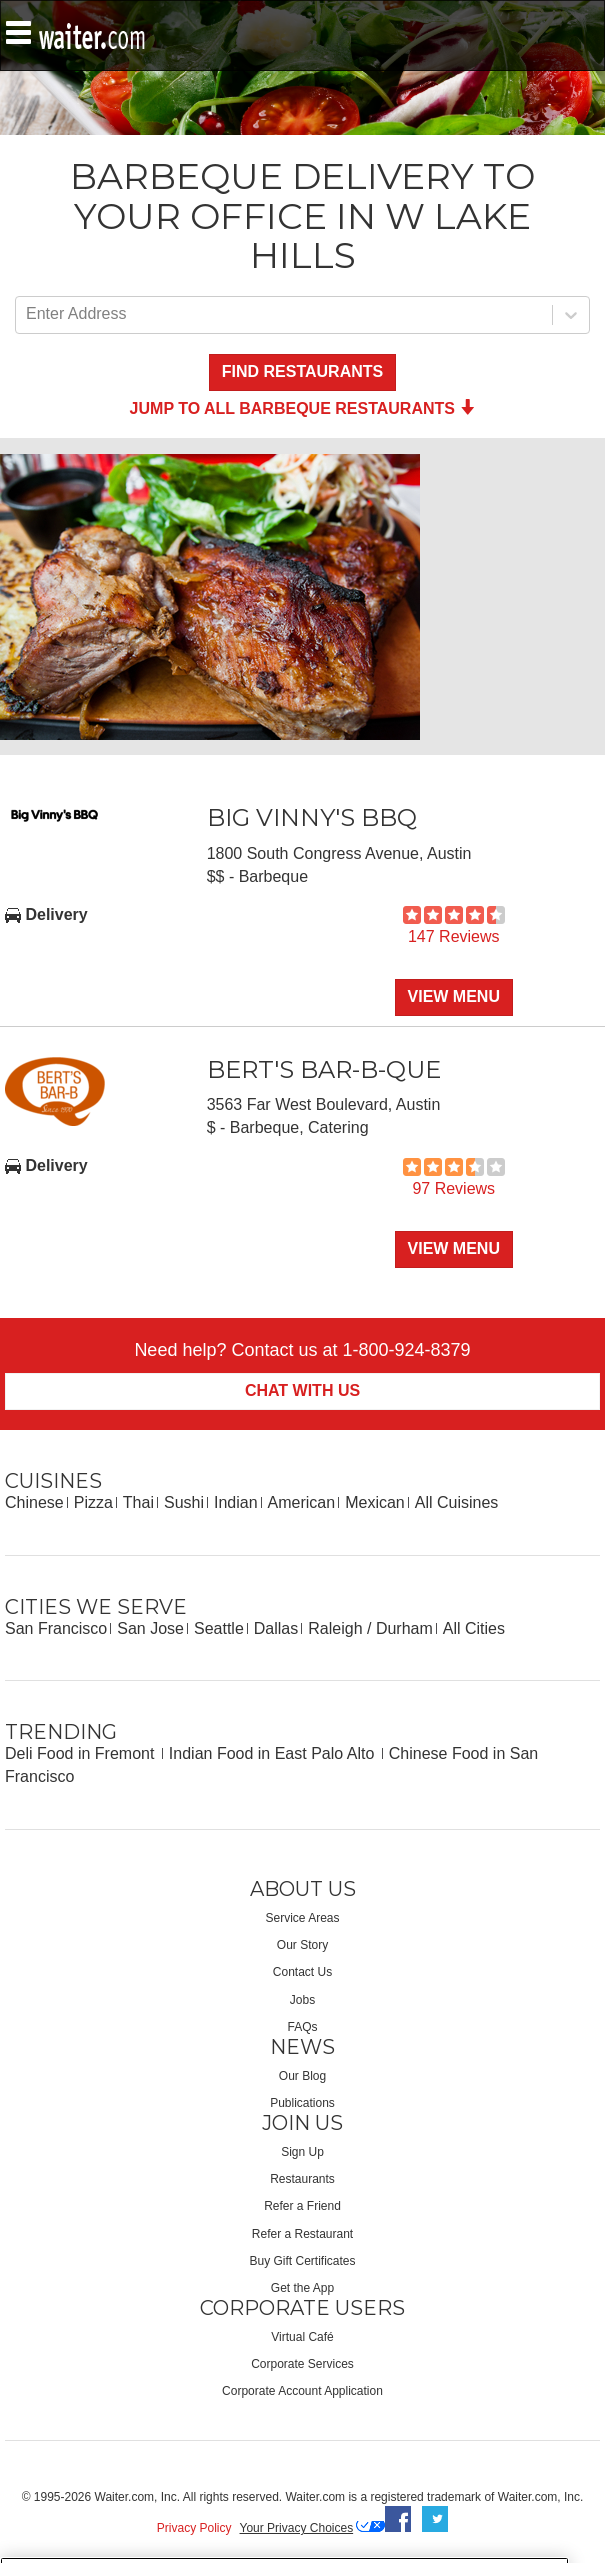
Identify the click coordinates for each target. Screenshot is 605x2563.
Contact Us (302, 1972)
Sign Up (302, 2152)
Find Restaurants (302, 371)
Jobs (302, 2000)
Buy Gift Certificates (302, 2261)
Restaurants (302, 2179)
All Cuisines (457, 1502)
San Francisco (56, 1628)
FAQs (302, 2027)
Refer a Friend (302, 2206)
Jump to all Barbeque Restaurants (303, 408)
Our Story (302, 1945)
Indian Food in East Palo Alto (274, 1753)
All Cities (474, 1628)
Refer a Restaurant (302, 2234)
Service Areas (302, 1918)
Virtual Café (302, 2337)
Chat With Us (302, 1390)
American (302, 1502)
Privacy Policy (194, 2528)
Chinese (34, 1502)
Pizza (93, 1502)
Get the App (302, 2288)
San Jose (150, 1628)
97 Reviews (453, 1188)
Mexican (375, 1502)
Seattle (219, 1628)
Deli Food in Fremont (82, 1753)
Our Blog (302, 2076)
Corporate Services (302, 2364)
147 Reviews (454, 936)
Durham (404, 1628)
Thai (138, 1502)
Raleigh (335, 1628)
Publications (302, 2103)
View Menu (454, 996)
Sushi (184, 1502)
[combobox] (28, 314)
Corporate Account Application (302, 2391)
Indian (236, 1502)
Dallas (276, 1628)
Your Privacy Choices (297, 2528)
